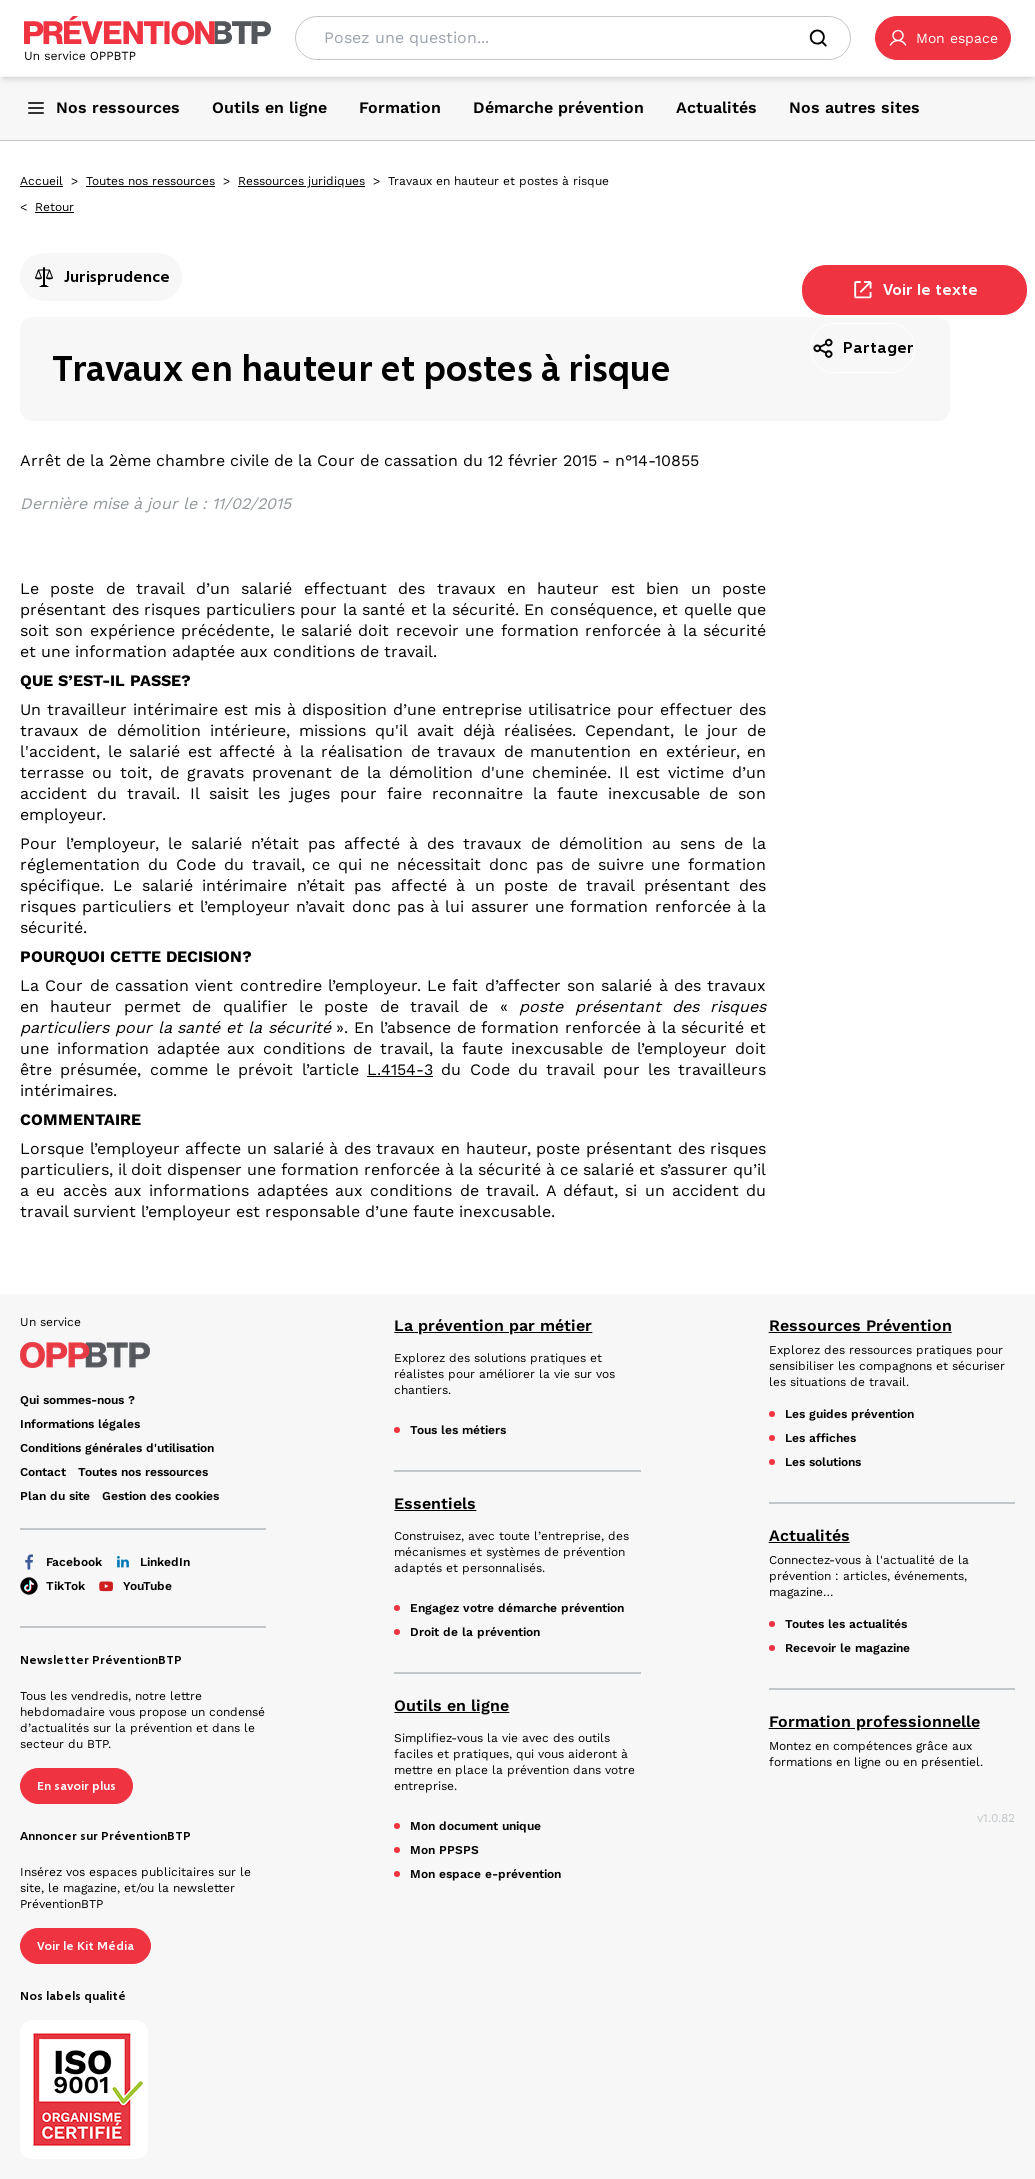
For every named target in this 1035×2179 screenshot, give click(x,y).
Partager (862, 348)
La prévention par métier (493, 1325)
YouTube (134, 1586)
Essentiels (435, 1503)
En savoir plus (76, 1786)
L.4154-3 (400, 1069)
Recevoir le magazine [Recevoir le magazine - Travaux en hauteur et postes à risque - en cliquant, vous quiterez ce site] (847, 1648)
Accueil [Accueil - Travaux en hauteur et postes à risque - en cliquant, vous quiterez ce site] (41, 181)
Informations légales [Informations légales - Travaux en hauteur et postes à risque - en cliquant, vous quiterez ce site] (80, 1424)
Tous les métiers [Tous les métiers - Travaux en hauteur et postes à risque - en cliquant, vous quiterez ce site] (458, 1430)
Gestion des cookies (160, 1496)
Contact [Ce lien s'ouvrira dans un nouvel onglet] (43, 1472)
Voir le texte (914, 290)
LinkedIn (152, 1562)
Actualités (809, 1535)
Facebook (61, 1562)
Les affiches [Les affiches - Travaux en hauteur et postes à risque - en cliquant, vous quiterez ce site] (820, 1438)
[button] (943, 38)
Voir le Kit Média (85, 1946)
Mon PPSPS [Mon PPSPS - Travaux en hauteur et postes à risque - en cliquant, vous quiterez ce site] (444, 1850)
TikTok (52, 1586)
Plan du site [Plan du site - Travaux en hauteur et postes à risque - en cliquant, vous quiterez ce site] (55, 1496)
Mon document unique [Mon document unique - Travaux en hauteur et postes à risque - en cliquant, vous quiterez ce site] (475, 1826)
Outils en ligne (451, 1705)
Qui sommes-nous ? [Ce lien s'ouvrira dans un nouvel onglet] (77, 1400)
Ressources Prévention (860, 1325)
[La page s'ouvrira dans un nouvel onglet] (943, 38)
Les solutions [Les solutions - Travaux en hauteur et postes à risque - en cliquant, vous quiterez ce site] (823, 1462)
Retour (54, 207)
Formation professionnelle (874, 1721)
